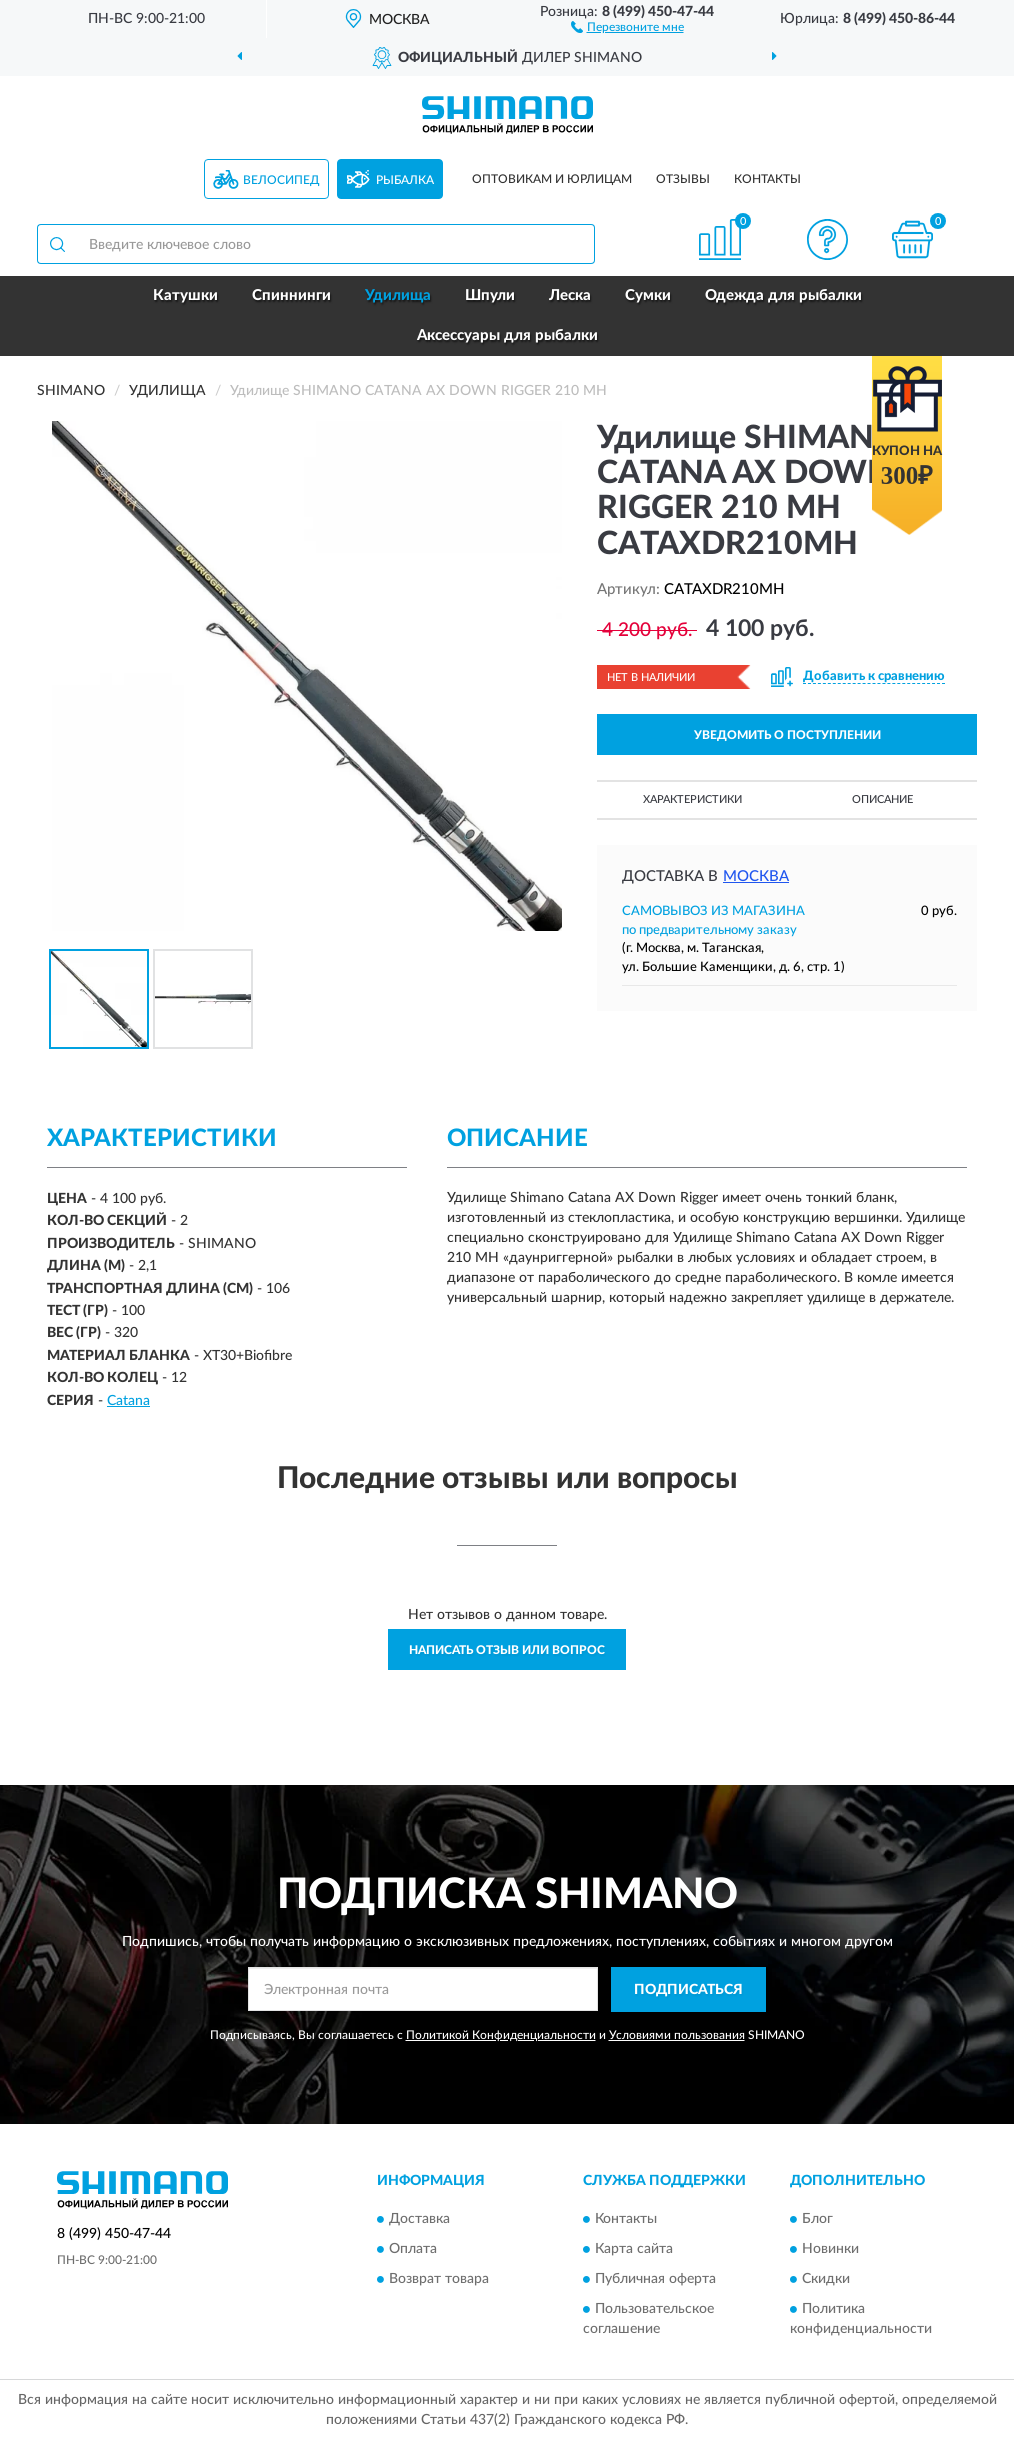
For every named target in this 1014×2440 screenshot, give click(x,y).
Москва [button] (756, 876)
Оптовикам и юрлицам (552, 179)
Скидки (826, 2280)
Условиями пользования (677, 2035)
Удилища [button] (398, 295)
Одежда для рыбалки (783, 295)
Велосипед (281, 180)
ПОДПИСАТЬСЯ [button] (688, 1990)
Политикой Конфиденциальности (501, 2035)
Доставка (419, 2220)
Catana (128, 1401)
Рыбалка (405, 180)
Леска (570, 295)
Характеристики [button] (692, 799)
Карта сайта (634, 2250)
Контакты (767, 179)
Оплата (413, 2250)
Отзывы (683, 179)
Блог (817, 2220)
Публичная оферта (655, 2280)
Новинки (830, 2250)
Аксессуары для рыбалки (507, 335)
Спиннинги (291, 295)
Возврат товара (439, 2280)
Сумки (648, 295)
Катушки (185, 295)
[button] (627, 26)
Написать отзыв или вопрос (507, 1650)
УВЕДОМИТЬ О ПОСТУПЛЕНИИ (787, 735)
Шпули (490, 295)
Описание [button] (882, 799)
